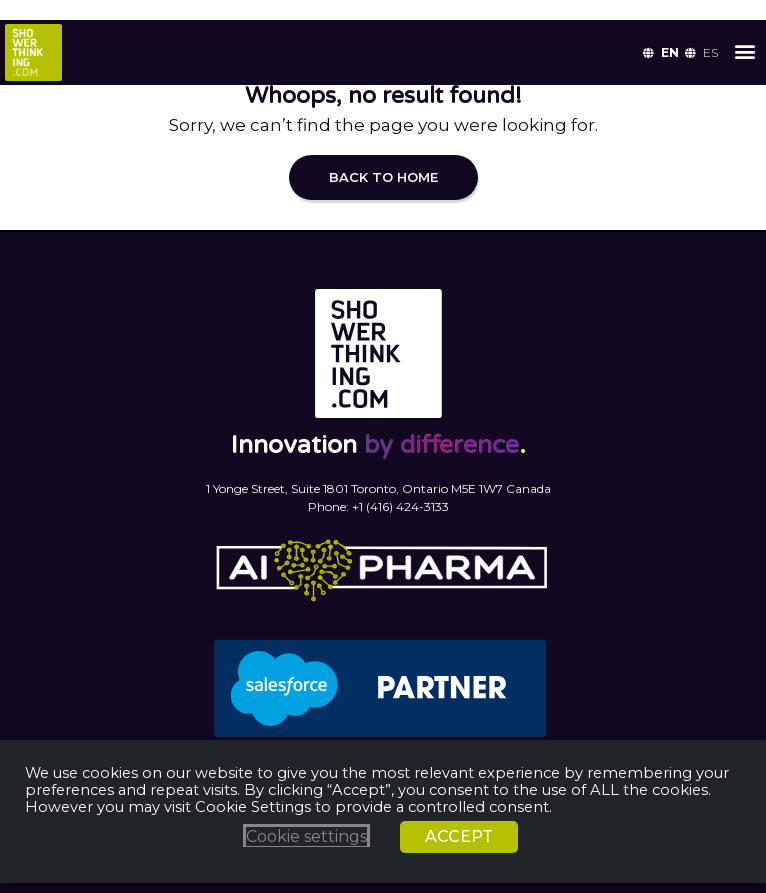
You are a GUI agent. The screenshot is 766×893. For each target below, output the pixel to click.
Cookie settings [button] (306, 836)
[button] (744, 50)
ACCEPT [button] (459, 836)
